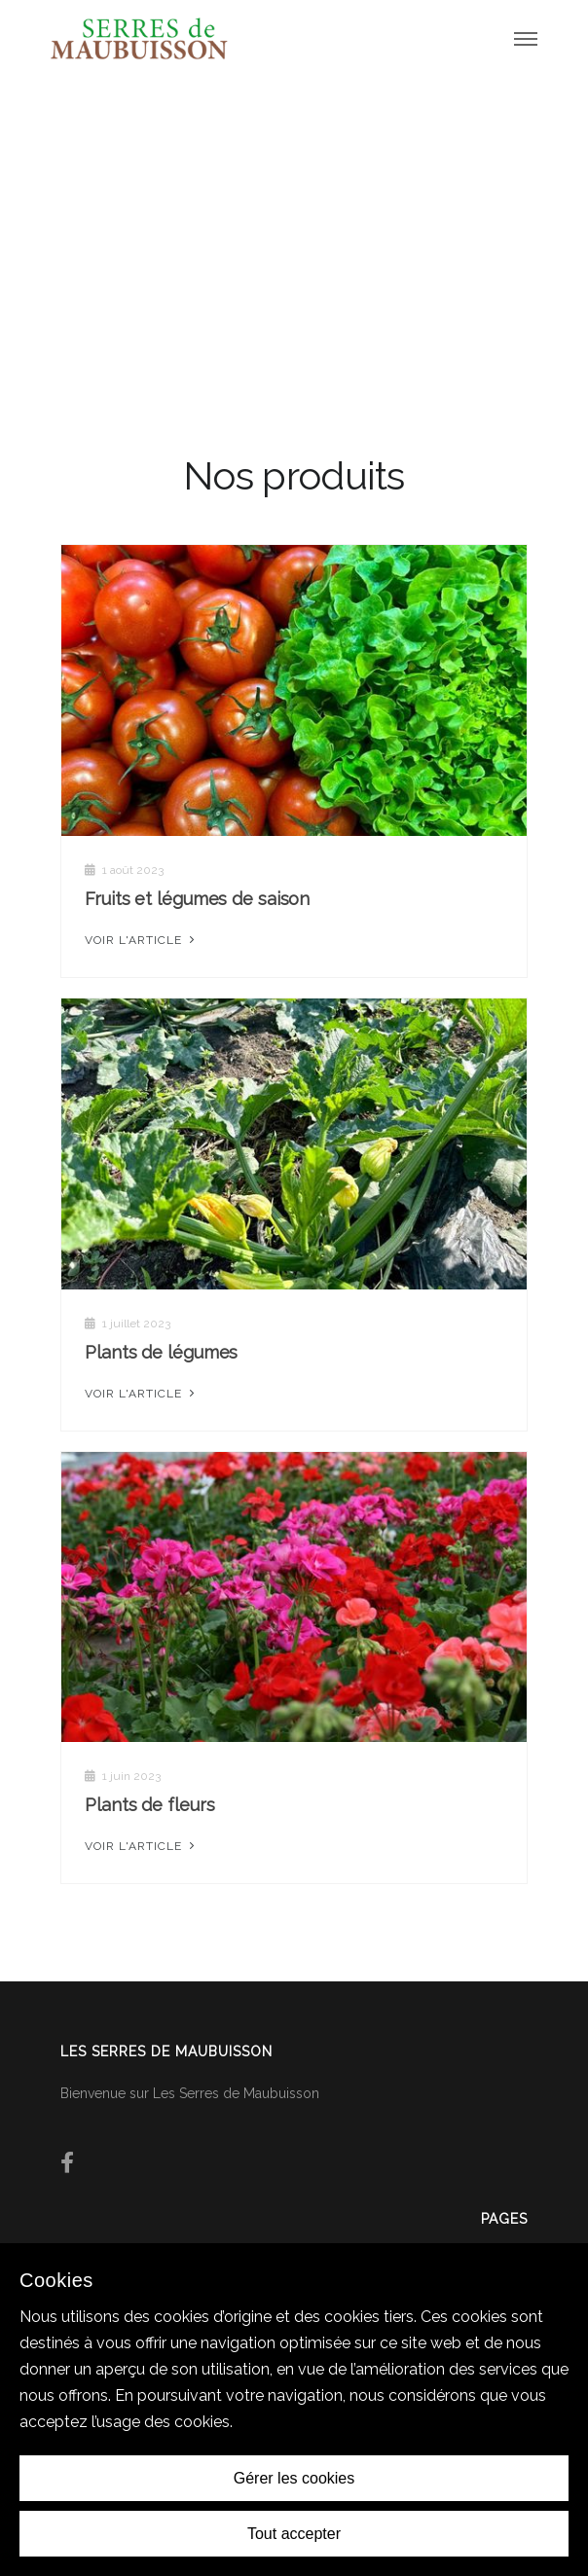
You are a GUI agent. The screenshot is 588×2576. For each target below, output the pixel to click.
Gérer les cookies (294, 2478)
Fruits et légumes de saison (197, 899)
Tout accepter (294, 2533)
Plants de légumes (161, 1352)
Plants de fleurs (149, 1805)
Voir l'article (142, 940)
